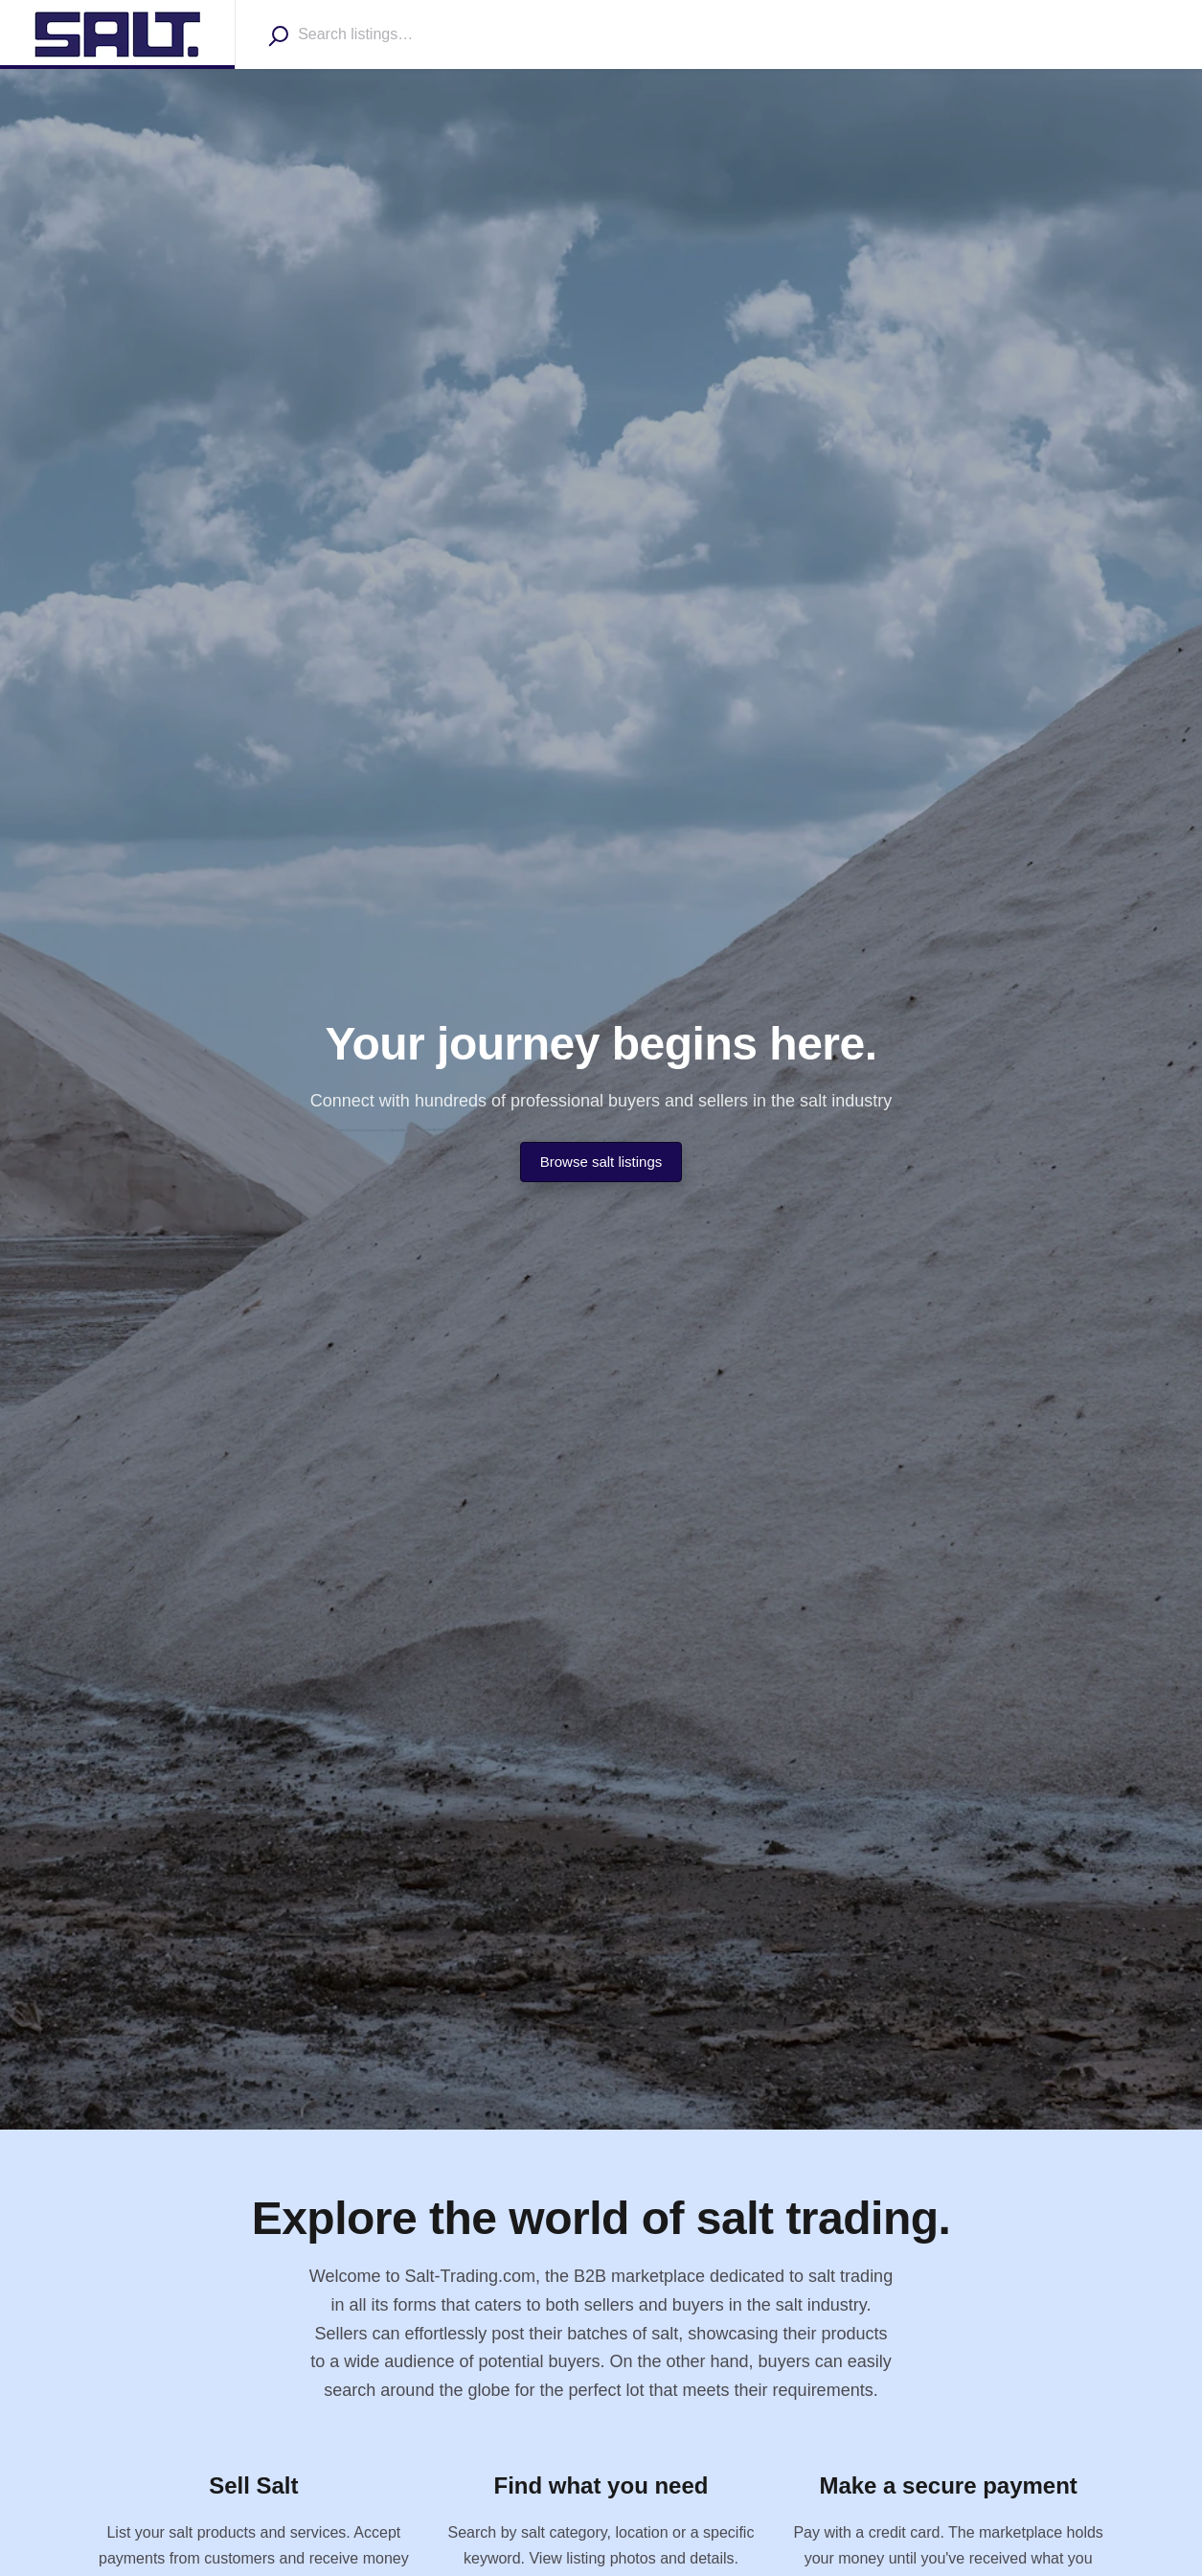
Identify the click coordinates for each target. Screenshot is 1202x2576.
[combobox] (408, 34)
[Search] (278, 35)
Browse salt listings (601, 1161)
